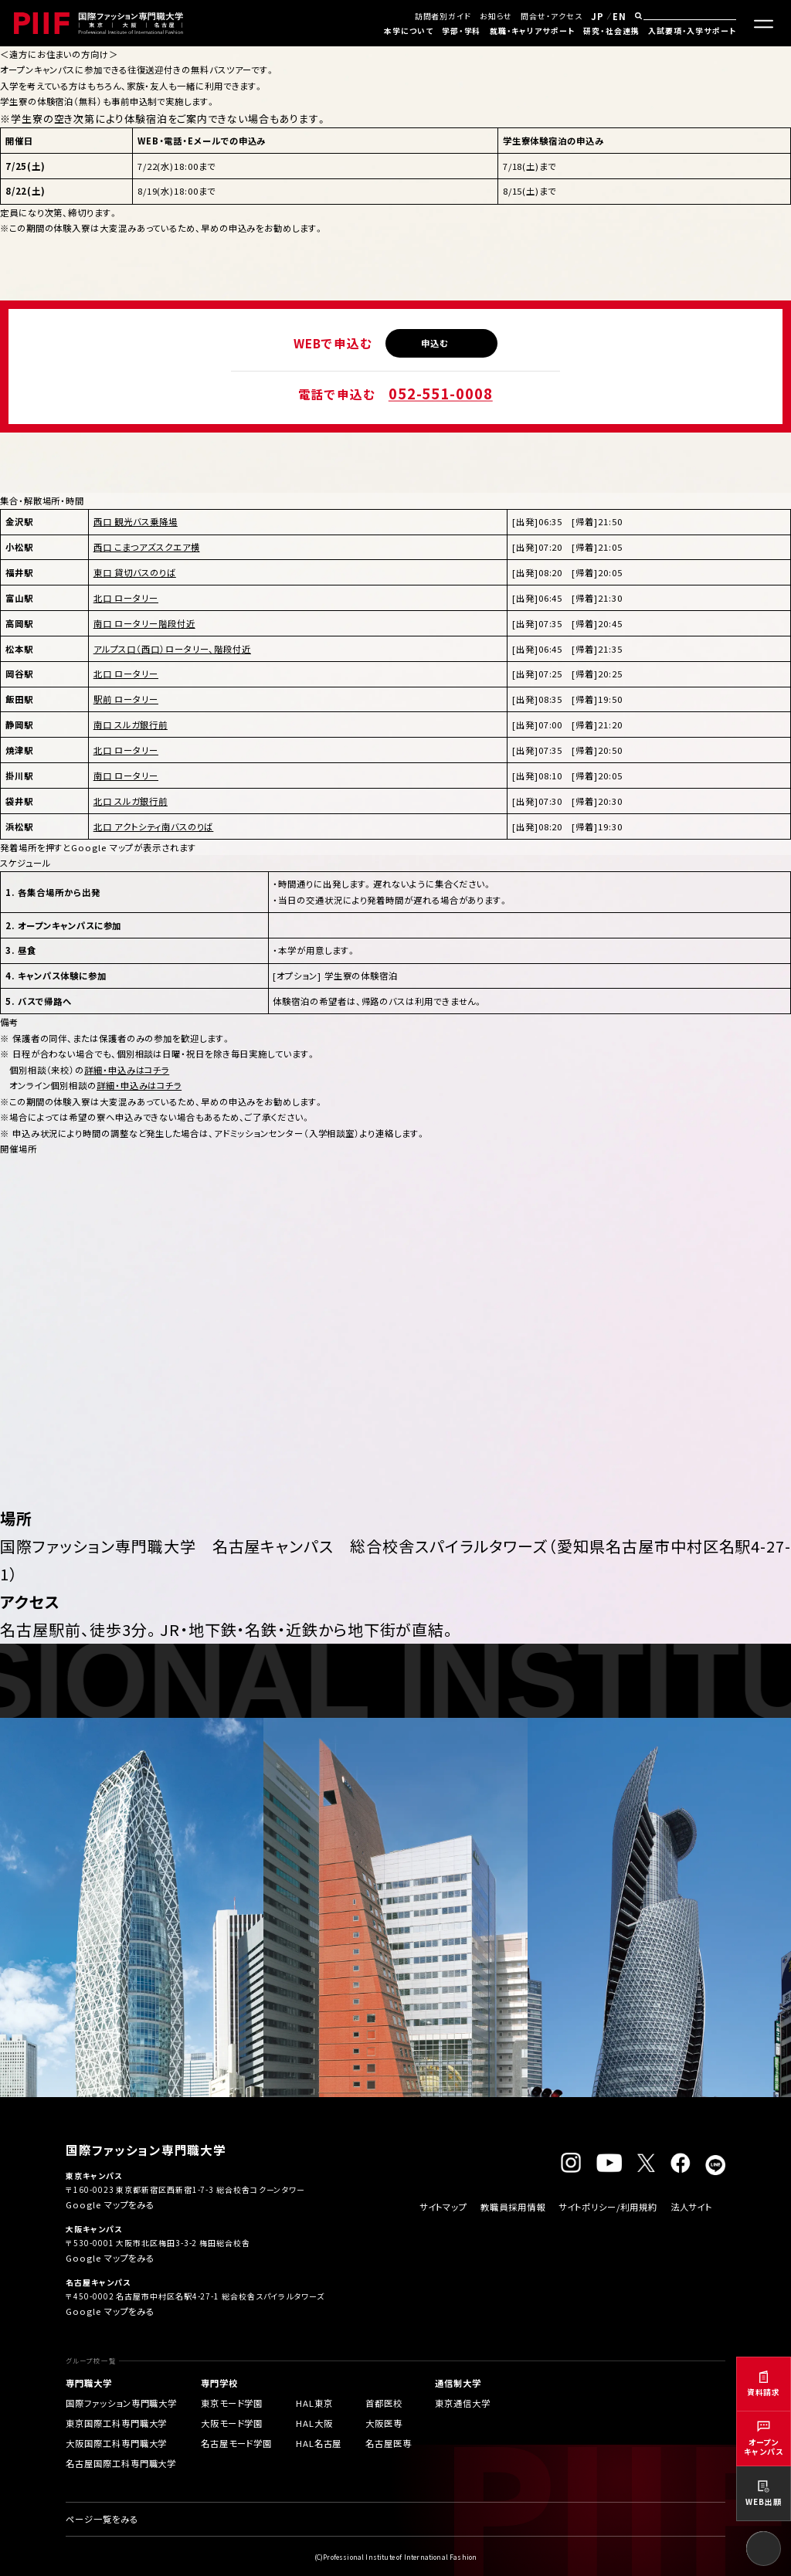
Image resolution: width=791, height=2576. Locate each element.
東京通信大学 (462, 2403)
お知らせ (496, 16)
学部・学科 (461, 30)
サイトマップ (443, 2207)
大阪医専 (383, 2423)
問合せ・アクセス (551, 16)
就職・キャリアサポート (532, 30)
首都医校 (383, 2403)
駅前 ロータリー (125, 699)
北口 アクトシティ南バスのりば (153, 826)
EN (619, 16)
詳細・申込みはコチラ (126, 1070)
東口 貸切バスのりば (134, 572)
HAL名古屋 (318, 2443)
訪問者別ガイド (443, 16)
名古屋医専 (388, 2443)
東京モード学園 (232, 2403)
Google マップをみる (110, 2204)
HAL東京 (314, 2403)
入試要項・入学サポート (692, 30)
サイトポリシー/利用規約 (607, 2207)
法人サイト (691, 2207)
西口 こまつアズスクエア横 (146, 547)
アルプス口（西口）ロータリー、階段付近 (172, 649)
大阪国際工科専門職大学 (116, 2443)
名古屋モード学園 (236, 2443)
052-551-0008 (441, 393)
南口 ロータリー (125, 775)
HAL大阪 (314, 2423)
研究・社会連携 (611, 30)
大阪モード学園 (232, 2423)
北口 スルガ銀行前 (130, 801)
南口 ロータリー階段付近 (144, 623)
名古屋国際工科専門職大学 (121, 2463)
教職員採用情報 (512, 2207)
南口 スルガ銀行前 (130, 724)
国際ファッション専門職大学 (121, 2403)
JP (597, 16)
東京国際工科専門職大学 (116, 2423)
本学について (408, 30)
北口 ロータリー (125, 598)
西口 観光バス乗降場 (135, 521)
